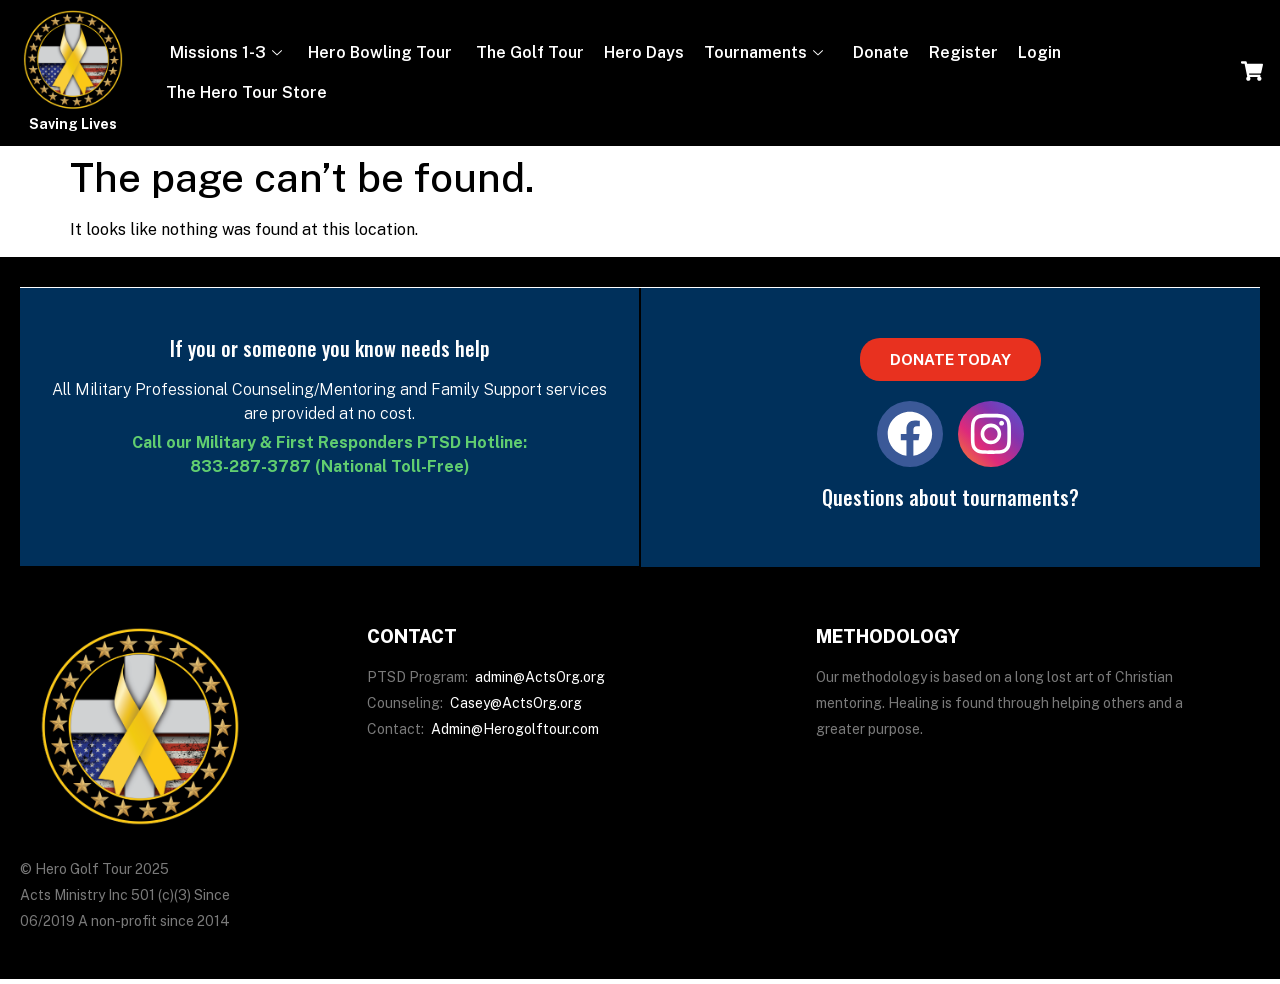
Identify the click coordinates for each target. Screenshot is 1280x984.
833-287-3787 (250, 466)
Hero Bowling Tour (380, 52)
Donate (879, 52)
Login (1039, 52)
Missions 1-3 (224, 52)
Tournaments (763, 52)
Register (963, 52)
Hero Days (644, 52)
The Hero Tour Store (246, 92)
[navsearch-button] (1252, 73)
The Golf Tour (528, 52)
